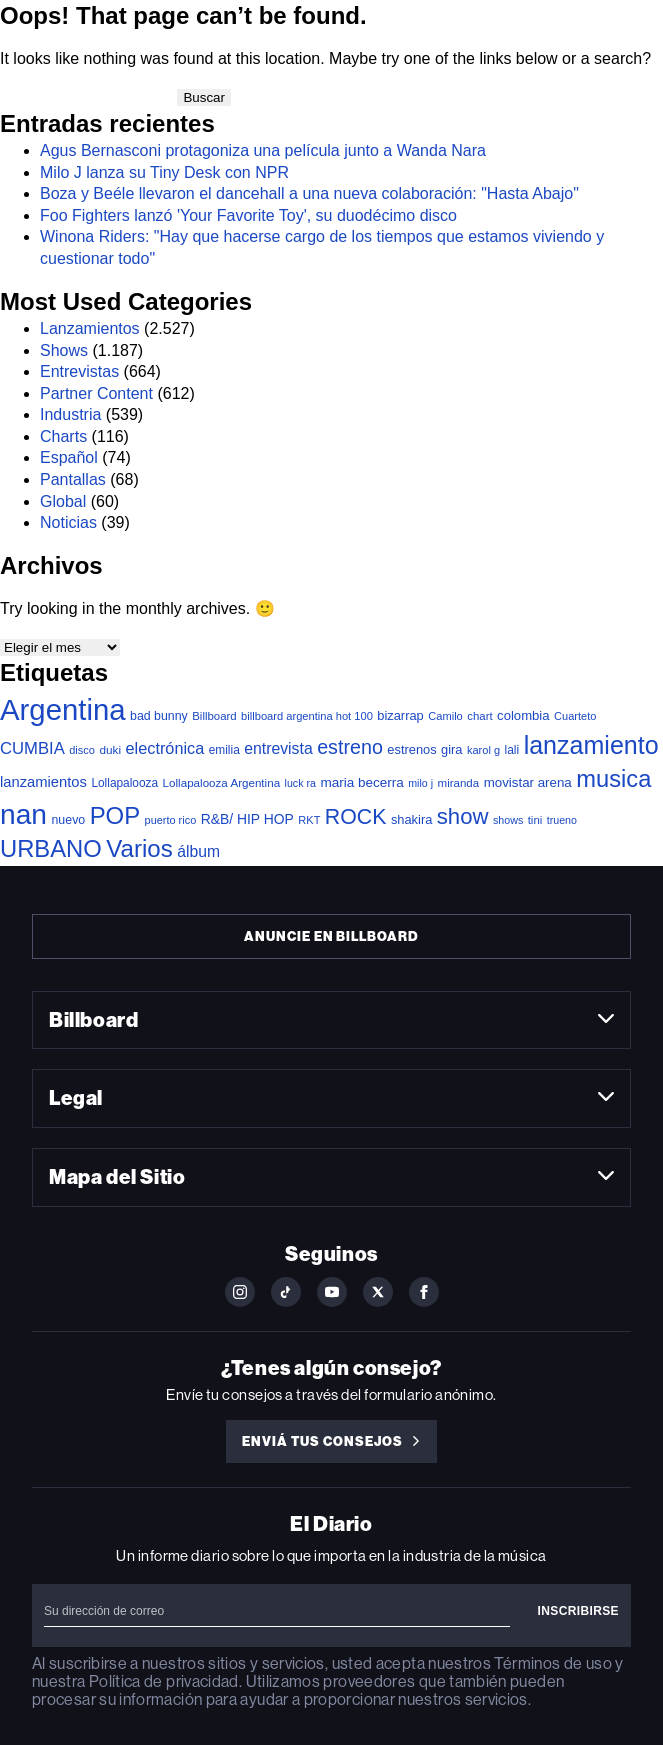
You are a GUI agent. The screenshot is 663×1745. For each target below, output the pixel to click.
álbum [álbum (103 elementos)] (198, 851)
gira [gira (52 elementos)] (451, 749)
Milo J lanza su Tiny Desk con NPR (164, 172)
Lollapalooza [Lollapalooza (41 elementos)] (124, 783)
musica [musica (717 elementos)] (613, 779)
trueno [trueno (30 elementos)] (562, 820)
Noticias (68, 522)
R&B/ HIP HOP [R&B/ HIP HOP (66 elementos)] (247, 819)
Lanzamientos (90, 328)
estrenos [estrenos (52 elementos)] (411, 749)
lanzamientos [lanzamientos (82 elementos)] (43, 782)
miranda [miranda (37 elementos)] (459, 783)
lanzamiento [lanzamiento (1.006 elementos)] (591, 745)
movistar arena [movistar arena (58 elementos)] (528, 782)
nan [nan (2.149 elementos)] (23, 814)
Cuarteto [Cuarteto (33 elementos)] (575, 716)
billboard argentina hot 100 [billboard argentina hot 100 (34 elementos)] (307, 716)
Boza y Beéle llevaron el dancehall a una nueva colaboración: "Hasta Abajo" (309, 193)
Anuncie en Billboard (331, 936)
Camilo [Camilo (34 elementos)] (445, 716)
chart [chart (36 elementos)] (479, 716)
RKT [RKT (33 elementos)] (309, 820)
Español (69, 457)
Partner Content (96, 393)
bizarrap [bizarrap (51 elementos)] (400, 715)
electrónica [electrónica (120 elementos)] (165, 748)
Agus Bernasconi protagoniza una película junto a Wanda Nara (263, 150)
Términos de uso (552, 1663)
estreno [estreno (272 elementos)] (350, 747)
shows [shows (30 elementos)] (508, 820)
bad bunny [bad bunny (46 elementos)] (159, 716)
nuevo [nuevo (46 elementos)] (68, 820)
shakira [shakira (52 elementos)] (411, 819)
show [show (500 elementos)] (463, 816)
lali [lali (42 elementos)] (512, 750)
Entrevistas (79, 371)
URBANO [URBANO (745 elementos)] (51, 848)
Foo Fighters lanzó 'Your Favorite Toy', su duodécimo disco (248, 215)
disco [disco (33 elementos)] (82, 750)
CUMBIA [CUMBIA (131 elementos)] (32, 748)
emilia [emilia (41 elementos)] (224, 750)
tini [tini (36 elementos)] (535, 820)
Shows (64, 350)
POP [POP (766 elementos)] (115, 815)
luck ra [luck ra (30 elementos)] (300, 783)
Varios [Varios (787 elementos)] (139, 848)
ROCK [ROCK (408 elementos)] (356, 817)
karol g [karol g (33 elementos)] (483, 750)
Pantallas (73, 479)
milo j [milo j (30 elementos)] (420, 783)
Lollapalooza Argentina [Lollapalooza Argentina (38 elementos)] (221, 782)
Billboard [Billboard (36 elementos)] (214, 716)
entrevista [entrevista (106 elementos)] (278, 748)
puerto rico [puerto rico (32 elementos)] (171, 820)
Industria (70, 414)
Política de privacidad (164, 1681)
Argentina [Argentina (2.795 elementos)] (63, 709)
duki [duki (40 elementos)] (110, 750)
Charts (63, 436)
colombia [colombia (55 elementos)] (523, 715)
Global (63, 501)
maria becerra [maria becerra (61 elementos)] (361, 782)
